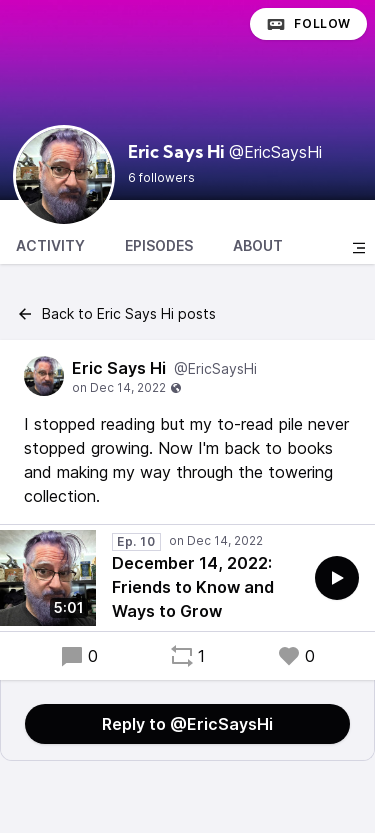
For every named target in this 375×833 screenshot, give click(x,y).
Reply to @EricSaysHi (187, 724)
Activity (50, 245)
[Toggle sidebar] (359, 248)
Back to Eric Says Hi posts (116, 314)
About (258, 245)
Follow (308, 24)
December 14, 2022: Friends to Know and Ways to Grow (193, 587)
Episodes (159, 245)
